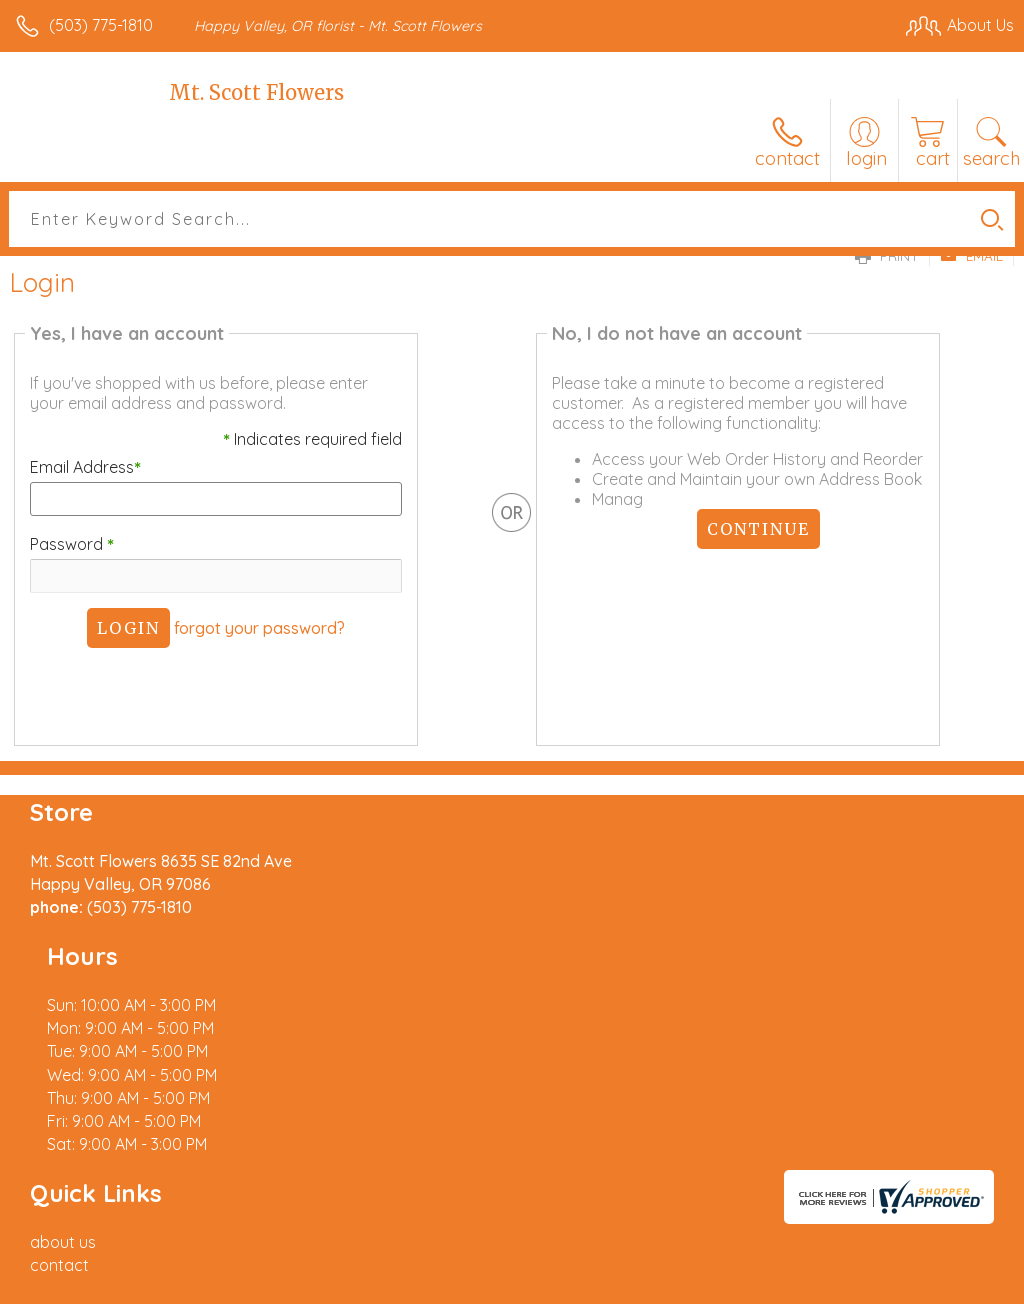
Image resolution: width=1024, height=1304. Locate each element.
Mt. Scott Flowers (256, 92)
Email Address (81, 467)
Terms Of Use (556, 1284)
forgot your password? (257, 628)
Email (971, 256)
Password (68, 544)
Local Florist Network (817, 1284)
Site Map (940, 1284)
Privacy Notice (674, 1284)
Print (887, 256)
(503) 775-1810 (101, 25)
